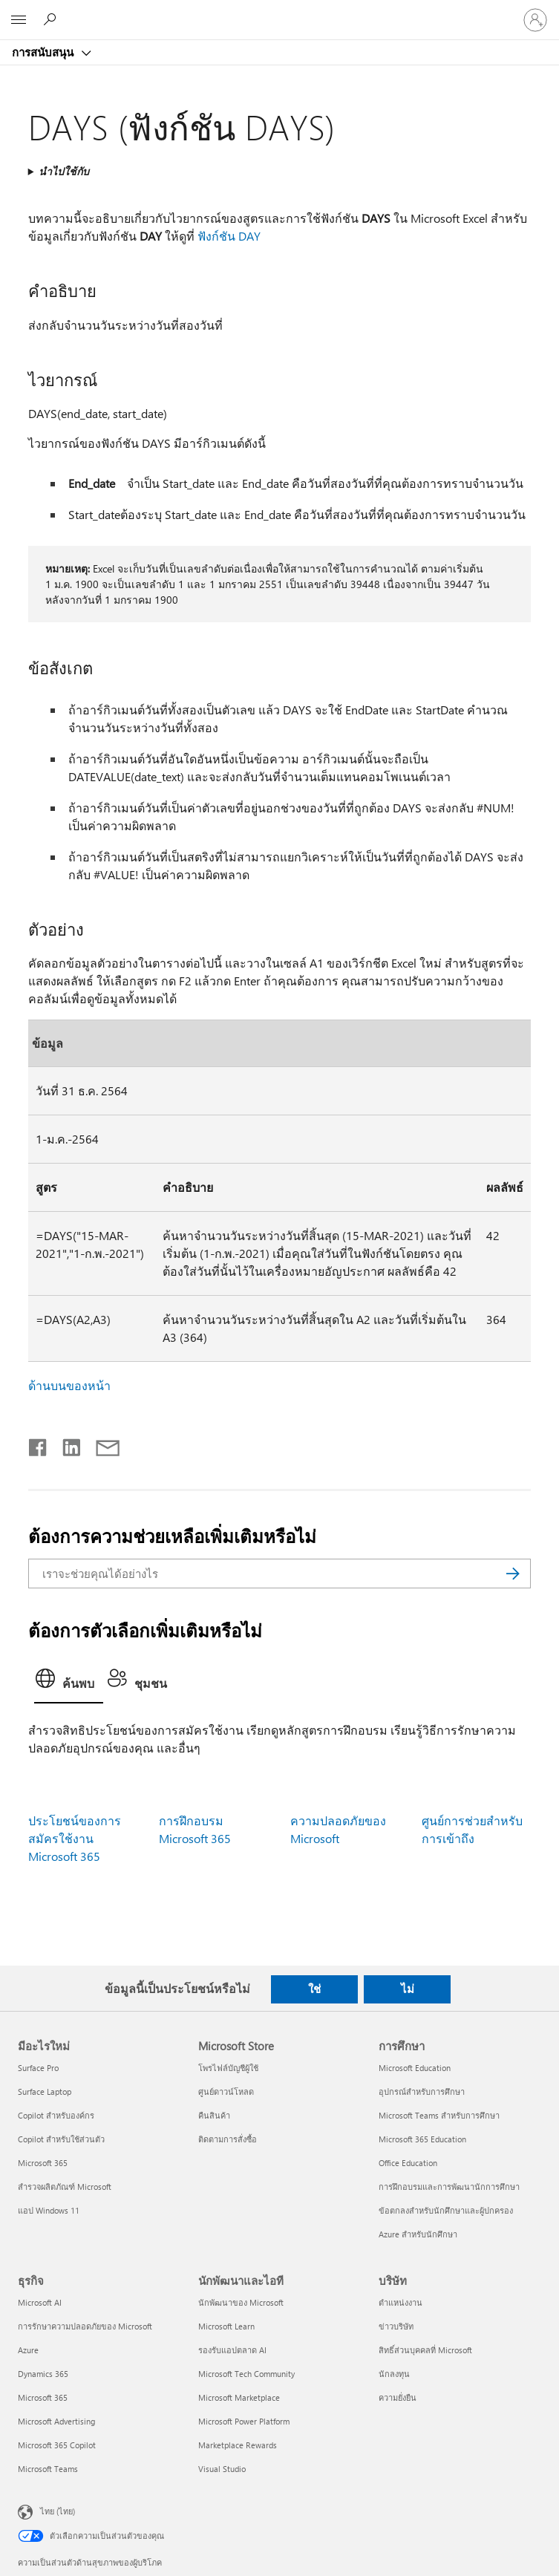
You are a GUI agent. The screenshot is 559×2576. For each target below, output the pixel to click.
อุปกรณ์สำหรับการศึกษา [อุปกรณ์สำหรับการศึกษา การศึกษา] (422, 2091)
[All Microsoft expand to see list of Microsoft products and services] (18, 20)
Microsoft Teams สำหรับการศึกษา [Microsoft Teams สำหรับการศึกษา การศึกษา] (439, 2115)
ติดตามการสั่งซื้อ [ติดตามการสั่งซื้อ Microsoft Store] (227, 2139)
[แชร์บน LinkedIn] (65, 1444)
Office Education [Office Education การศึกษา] (408, 2162)
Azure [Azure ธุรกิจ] (28, 2349)
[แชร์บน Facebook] (38, 1444)
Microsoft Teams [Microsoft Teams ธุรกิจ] (48, 2468)
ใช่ (314, 1988)
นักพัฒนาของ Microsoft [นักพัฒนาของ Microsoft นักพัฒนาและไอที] (241, 2302)
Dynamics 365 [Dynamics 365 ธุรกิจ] (43, 2373)
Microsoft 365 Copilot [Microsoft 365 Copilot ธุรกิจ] (57, 2445)
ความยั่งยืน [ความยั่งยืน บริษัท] (397, 2397)
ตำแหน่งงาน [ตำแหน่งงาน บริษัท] (400, 2302)
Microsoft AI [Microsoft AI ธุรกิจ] (40, 2302)
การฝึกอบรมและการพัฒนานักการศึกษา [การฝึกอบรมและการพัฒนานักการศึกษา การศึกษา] (449, 2186)
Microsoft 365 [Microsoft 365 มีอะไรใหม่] (43, 2162)
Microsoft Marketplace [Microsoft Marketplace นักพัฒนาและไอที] (239, 2397)
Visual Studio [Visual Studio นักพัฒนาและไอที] (222, 2468)
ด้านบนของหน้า (69, 1385)
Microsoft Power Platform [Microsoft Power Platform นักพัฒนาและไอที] (244, 2421)
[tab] (68, 1683)
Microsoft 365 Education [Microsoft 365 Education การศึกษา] (422, 2139)
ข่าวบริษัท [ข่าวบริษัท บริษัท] (396, 2326)
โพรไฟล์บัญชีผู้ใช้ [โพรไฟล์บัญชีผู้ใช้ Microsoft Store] (228, 2067)
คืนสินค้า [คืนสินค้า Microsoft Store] (214, 2115)
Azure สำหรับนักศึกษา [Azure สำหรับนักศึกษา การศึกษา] (418, 2234)
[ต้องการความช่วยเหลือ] (52, 19)
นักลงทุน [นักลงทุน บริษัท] (394, 2373)
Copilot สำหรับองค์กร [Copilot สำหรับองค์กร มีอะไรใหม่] (56, 2115)
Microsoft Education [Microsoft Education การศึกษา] (415, 2067)
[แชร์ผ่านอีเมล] (101, 1444)
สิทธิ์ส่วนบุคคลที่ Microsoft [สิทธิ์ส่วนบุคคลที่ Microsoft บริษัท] (425, 2349)
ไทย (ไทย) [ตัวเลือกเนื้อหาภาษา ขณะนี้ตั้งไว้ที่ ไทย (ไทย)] (57, 2511)
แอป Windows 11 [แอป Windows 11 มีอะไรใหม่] (48, 2210)
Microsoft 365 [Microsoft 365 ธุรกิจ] (43, 2397)
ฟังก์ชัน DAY (229, 236)
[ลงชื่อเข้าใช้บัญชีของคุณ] (535, 20)
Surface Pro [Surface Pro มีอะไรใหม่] (38, 2067)
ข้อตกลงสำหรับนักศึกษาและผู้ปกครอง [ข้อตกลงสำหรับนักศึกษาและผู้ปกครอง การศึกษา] (446, 2210)
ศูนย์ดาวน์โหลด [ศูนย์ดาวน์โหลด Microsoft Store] (226, 2091)
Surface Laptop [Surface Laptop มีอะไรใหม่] (44, 2091)
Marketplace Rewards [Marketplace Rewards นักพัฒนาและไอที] (237, 2445)
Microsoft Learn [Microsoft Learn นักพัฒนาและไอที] (226, 2326)
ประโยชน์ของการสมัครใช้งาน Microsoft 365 (74, 1838)
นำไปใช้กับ (64, 171)
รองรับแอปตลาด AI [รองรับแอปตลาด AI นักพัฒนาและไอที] (232, 2349)
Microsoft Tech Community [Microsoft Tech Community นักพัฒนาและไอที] (246, 2373)
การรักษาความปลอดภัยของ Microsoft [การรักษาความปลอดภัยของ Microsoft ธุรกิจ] (85, 2326)
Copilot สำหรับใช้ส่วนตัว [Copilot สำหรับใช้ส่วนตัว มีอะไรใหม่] (61, 2139)
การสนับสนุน (44, 52)
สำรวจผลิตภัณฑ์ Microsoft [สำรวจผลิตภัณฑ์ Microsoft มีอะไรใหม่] (64, 2186)
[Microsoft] (279, 11)
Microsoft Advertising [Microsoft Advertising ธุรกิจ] (56, 2421)
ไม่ (407, 1988)
